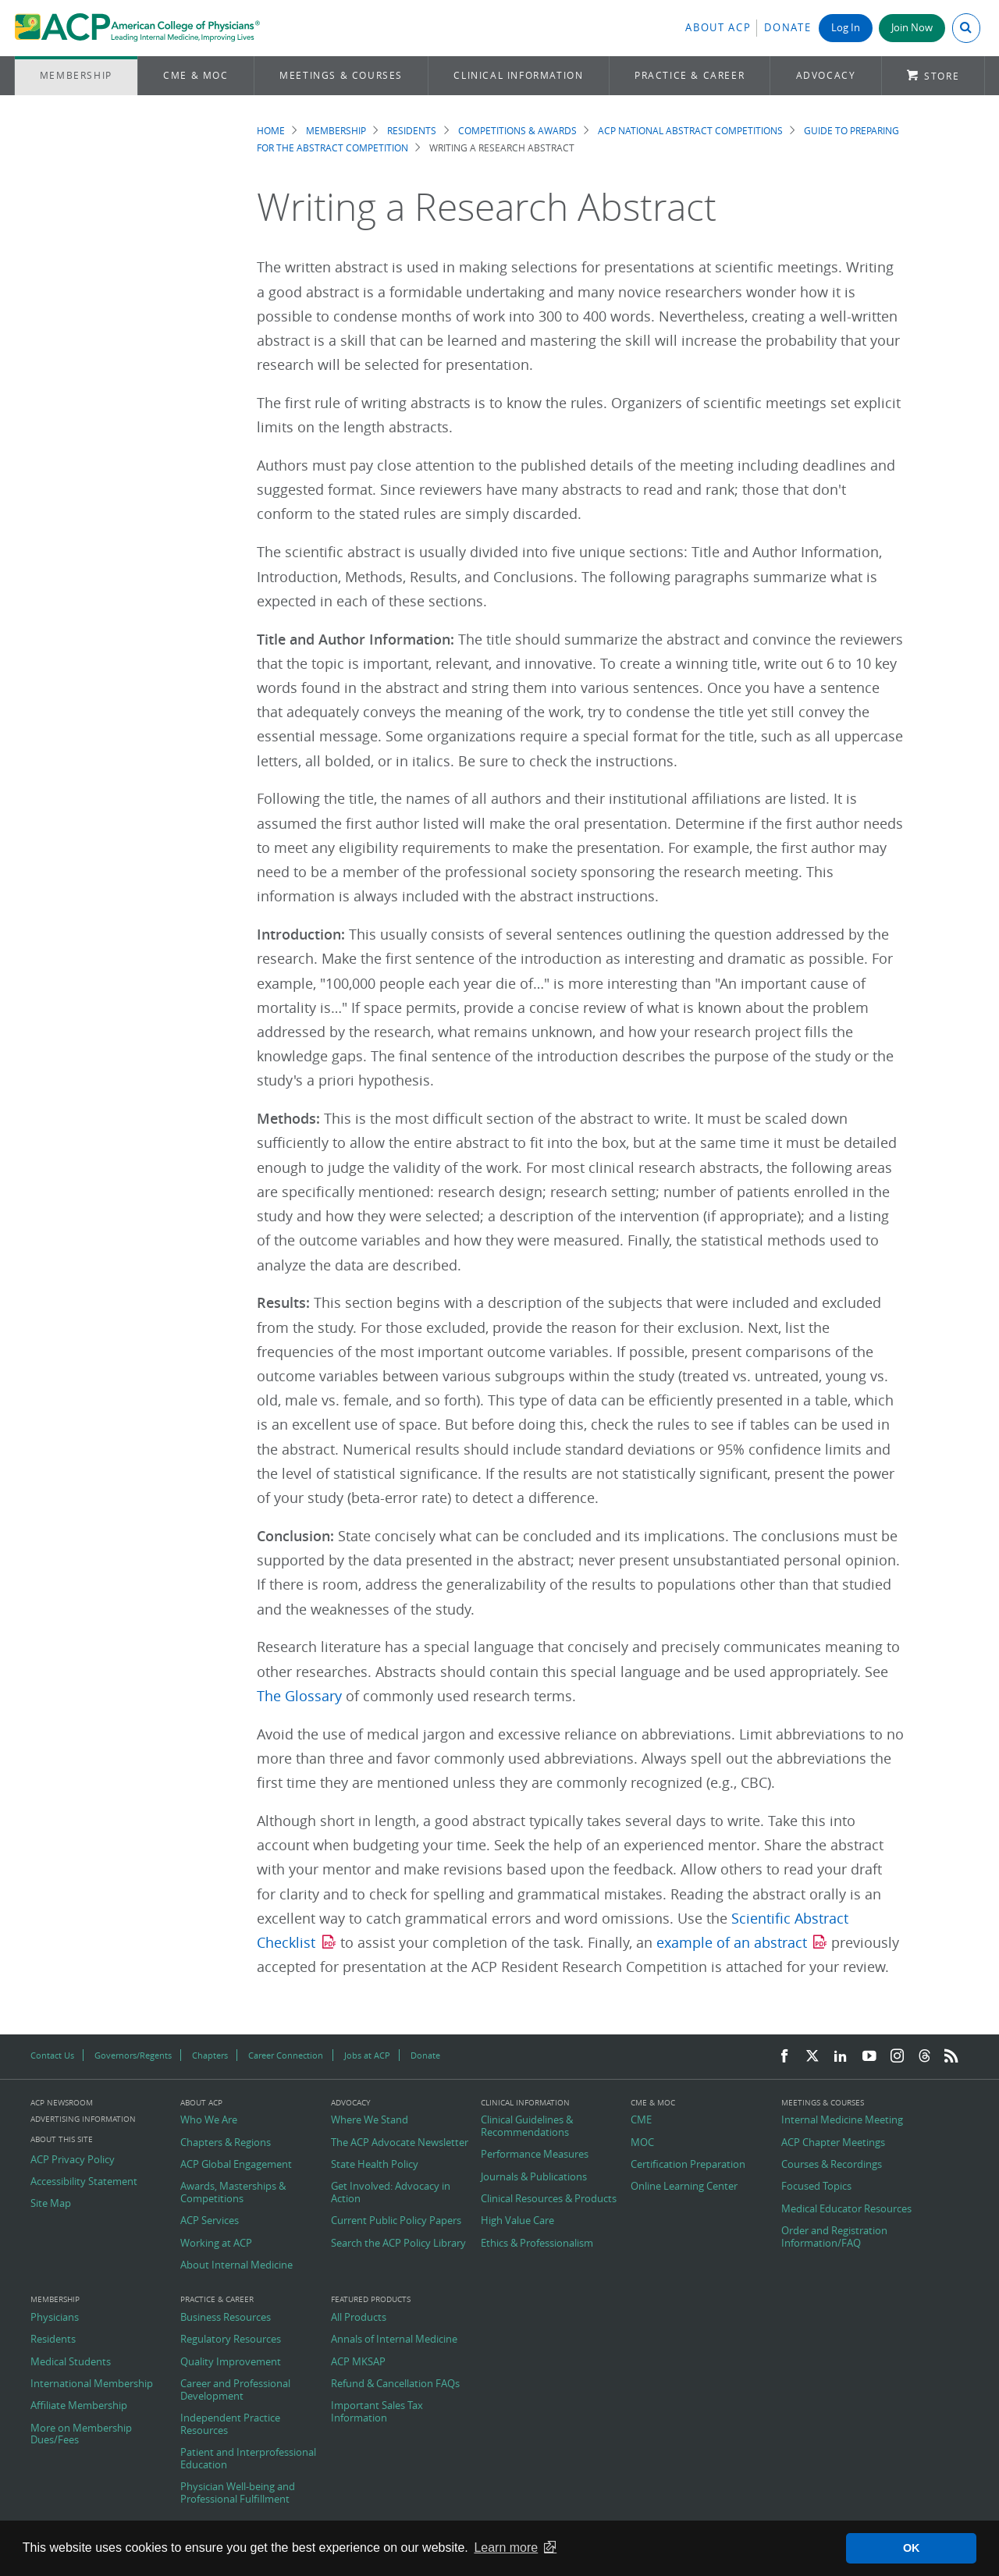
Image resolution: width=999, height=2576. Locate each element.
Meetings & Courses (341, 75)
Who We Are (208, 2120)
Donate (787, 27)
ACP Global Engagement (236, 2165)
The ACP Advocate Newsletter (399, 2143)
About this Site (61, 2139)
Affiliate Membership (78, 2406)
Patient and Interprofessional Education (248, 2458)
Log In (845, 27)
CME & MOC (195, 75)
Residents (411, 130)
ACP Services (209, 2221)
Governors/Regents (133, 2055)
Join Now (912, 27)
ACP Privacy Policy (72, 2160)
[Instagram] (898, 2057)
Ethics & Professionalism (537, 2243)
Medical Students (70, 2362)
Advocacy (826, 75)
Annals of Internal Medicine (394, 2339)
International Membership (91, 2384)
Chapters (210, 2055)
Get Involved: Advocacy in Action (390, 2192)
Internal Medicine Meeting (842, 2120)
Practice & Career (690, 75)
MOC (642, 2143)
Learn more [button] (506, 2547)
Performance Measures (534, 2154)
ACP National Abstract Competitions (690, 130)
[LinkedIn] (841, 2057)
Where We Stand (369, 2120)
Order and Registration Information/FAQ (834, 2237)
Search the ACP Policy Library (398, 2243)
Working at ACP (216, 2243)
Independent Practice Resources (230, 2424)
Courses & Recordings (831, 2165)
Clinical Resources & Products (549, 2199)
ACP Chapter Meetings (833, 2143)
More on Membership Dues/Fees (81, 2434)
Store (941, 76)
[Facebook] (784, 2057)
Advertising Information (83, 2119)
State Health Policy (374, 2165)
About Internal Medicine (236, 2265)
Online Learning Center (684, 2186)
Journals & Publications (534, 2177)
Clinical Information (518, 75)
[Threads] (924, 2057)
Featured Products (371, 2299)
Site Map (50, 2204)
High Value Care (517, 2221)
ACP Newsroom (61, 2103)
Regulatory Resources (230, 2339)
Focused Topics (816, 2186)
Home (271, 130)
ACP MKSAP (358, 2362)
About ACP (718, 27)
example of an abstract (731, 1943)
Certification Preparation (688, 2165)
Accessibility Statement (83, 2182)
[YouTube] (869, 2057)
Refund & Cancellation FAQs (395, 2384)
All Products (358, 2317)
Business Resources (225, 2317)
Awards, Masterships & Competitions (233, 2192)
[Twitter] (812, 2057)
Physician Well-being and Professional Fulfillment (237, 2493)
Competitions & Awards (517, 130)
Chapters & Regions (225, 2143)
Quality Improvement (230, 2362)
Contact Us (52, 2055)
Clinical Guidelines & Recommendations (527, 2126)
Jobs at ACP (367, 2055)
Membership (76, 75)
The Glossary (299, 1696)
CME (641, 2120)
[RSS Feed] (951, 2057)
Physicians (54, 2317)
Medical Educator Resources (846, 2209)
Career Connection (285, 2055)
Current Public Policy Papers (396, 2221)
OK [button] (911, 2548)
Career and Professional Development (235, 2390)
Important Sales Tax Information (377, 2412)
